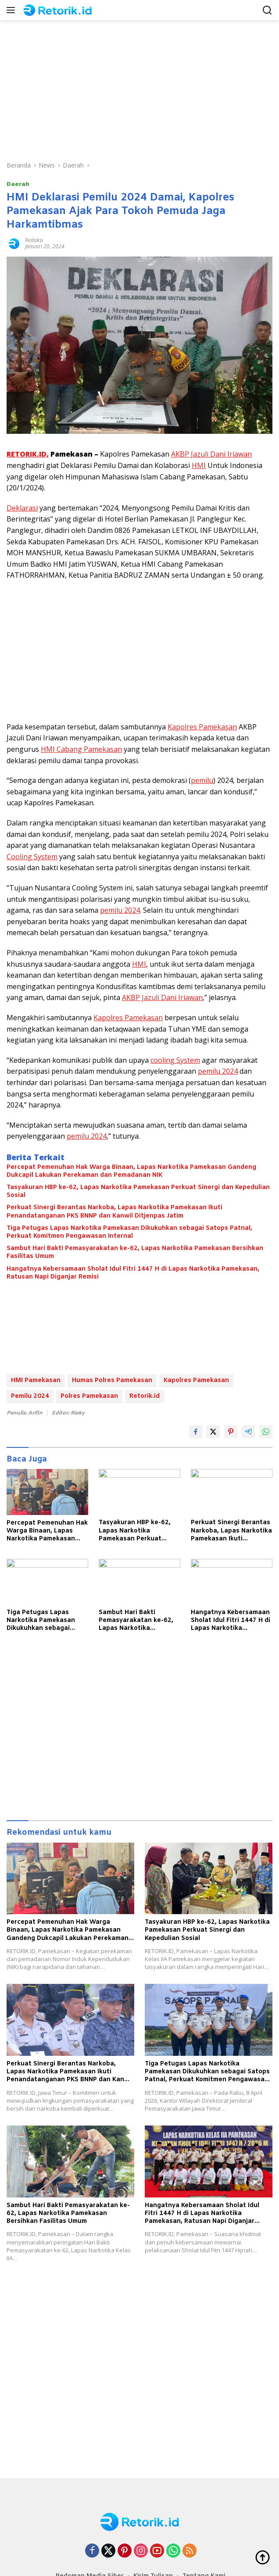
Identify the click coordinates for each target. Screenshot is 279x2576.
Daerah (18, 184)
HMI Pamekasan (36, 1380)
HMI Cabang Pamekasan (81, 749)
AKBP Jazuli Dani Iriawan (211, 454)
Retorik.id (144, 1396)
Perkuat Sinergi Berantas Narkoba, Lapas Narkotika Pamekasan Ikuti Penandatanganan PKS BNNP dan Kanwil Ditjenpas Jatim (114, 1212)
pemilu (202, 780)
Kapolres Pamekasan (202, 727)
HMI (199, 465)
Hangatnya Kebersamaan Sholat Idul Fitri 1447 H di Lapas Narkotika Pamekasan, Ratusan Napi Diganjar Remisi (133, 1273)
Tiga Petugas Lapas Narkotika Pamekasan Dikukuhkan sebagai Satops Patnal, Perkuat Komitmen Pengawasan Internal (129, 1232)
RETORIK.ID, (28, 454)
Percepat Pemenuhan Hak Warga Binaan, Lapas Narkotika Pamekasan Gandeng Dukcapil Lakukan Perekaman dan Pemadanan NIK (131, 1171)
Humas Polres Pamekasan (112, 1380)
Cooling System (32, 856)
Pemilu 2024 (30, 1396)
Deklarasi (22, 508)
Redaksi (34, 240)
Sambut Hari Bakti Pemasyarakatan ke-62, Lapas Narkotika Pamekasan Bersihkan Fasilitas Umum (135, 1253)
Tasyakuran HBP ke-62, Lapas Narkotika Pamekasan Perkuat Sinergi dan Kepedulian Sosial (138, 1192)
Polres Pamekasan (89, 1396)
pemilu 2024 (120, 910)
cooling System (175, 1060)
